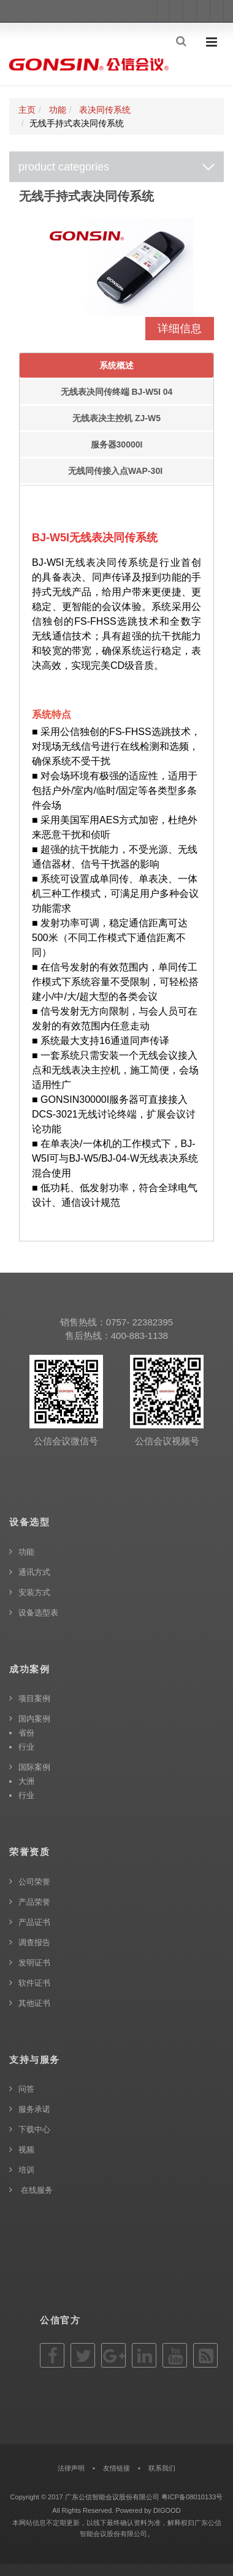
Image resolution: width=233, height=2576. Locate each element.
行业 (26, 1746)
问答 (26, 2089)
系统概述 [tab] (116, 365)
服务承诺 (34, 2109)
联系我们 (161, 2468)
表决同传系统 (105, 110)
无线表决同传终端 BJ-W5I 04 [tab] (117, 392)
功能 (57, 110)
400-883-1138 (139, 1335)
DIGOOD (167, 2510)
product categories (63, 167)
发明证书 (34, 1962)
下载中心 (34, 2129)
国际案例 (34, 1767)
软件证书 (34, 1982)
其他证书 (34, 2003)
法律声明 (71, 2468)
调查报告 (34, 1942)
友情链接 (116, 2468)
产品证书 (34, 1922)
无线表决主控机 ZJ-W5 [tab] (116, 418)
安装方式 (34, 1592)
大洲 (26, 1781)
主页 (27, 110)
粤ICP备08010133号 (192, 2497)
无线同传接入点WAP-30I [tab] (116, 471)
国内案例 (34, 1718)
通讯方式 (34, 1572)
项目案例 (34, 1698)
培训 (26, 2169)
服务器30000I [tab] (117, 444)
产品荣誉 (34, 1902)
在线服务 (35, 2190)
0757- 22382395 (139, 1322)
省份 (26, 1732)
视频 (26, 2149)
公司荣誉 (34, 1881)
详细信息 (180, 328)
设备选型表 (38, 1612)
